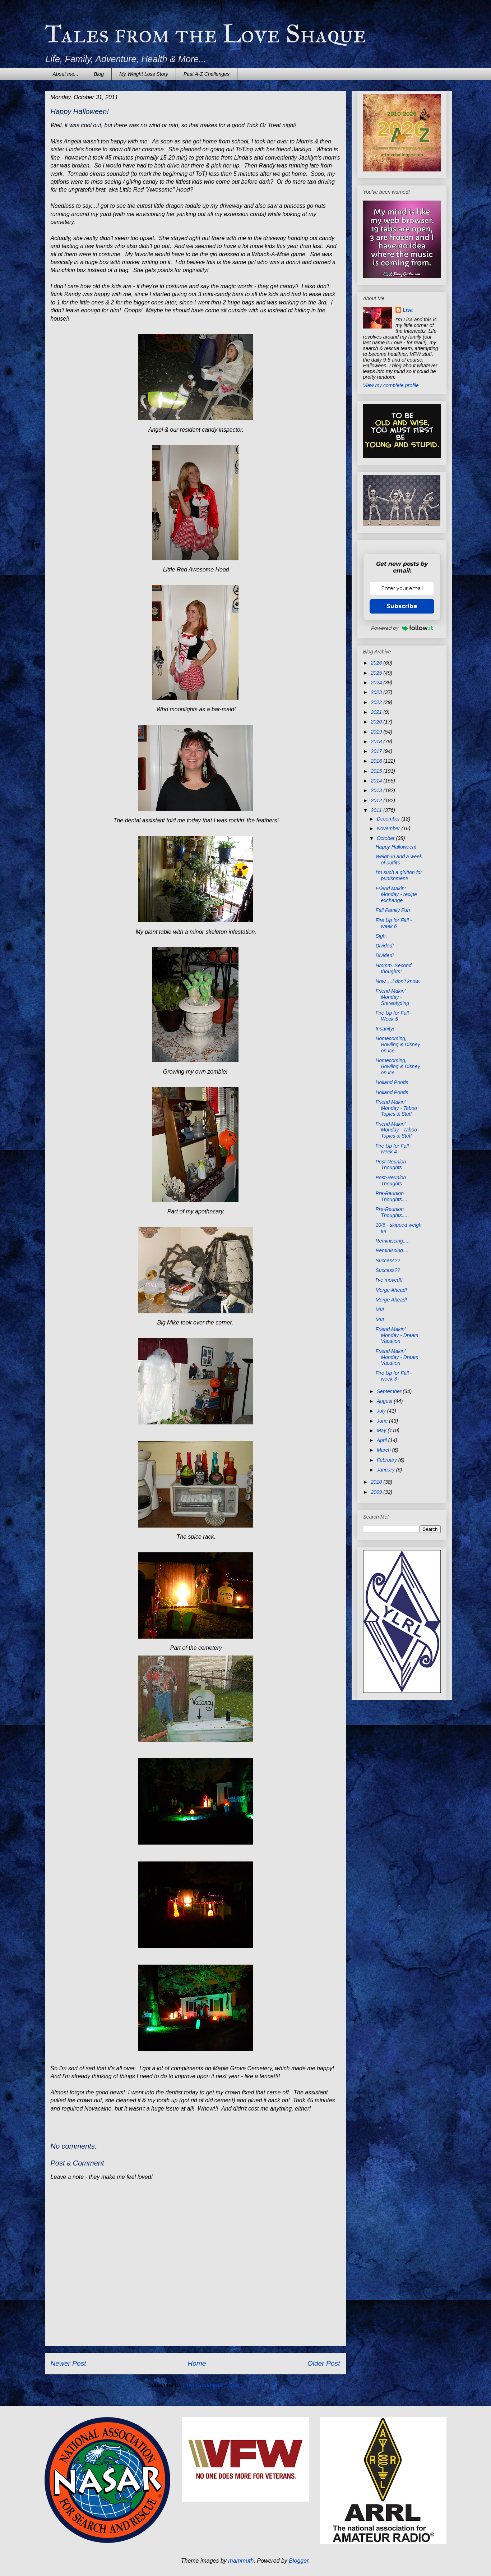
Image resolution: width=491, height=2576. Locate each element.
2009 (377, 1492)
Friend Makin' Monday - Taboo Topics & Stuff (396, 1108)
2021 (377, 712)
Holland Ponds (391, 1082)
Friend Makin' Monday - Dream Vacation (396, 1335)
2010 (377, 1482)
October (386, 838)
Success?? (387, 1260)
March (384, 1450)
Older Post (323, 2363)
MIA (379, 1309)
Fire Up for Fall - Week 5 (393, 1016)
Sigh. (381, 936)
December (389, 819)
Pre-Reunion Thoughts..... (392, 1196)
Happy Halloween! (395, 847)
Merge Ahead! (391, 1290)
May (382, 1430)
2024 (377, 682)
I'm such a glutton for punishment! (398, 875)
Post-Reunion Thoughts (390, 1165)
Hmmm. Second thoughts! (393, 968)
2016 (377, 761)
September (390, 1391)
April (382, 1440)
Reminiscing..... (392, 1241)
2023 (377, 692)
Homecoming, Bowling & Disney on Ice (397, 1044)
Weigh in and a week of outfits (398, 859)
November (389, 828)
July (382, 1411)
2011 (377, 810)
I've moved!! (388, 1280)
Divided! (384, 946)
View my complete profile (391, 385)
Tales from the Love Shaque (205, 34)
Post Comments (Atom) (212, 2385)
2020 (377, 722)
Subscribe (401, 606)
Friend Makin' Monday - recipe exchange (396, 895)
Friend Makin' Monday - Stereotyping (392, 997)
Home (196, 2363)
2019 (377, 732)
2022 (377, 702)
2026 (377, 663)
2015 (377, 771)
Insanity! (384, 1029)
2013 (377, 790)
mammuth (241, 2561)
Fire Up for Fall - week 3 (393, 1376)
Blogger (299, 2561)
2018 (377, 741)
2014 (377, 781)
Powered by (402, 628)
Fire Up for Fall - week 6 (393, 923)
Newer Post (68, 2363)
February (387, 1460)
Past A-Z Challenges (207, 74)
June (383, 1421)
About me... (66, 74)
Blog (99, 74)
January (386, 1470)
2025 (377, 673)
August (385, 1401)
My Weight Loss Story (143, 74)
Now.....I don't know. (397, 981)
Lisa (408, 310)
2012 (377, 800)
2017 (377, 751)
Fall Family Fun (392, 910)
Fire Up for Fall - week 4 (393, 1149)
